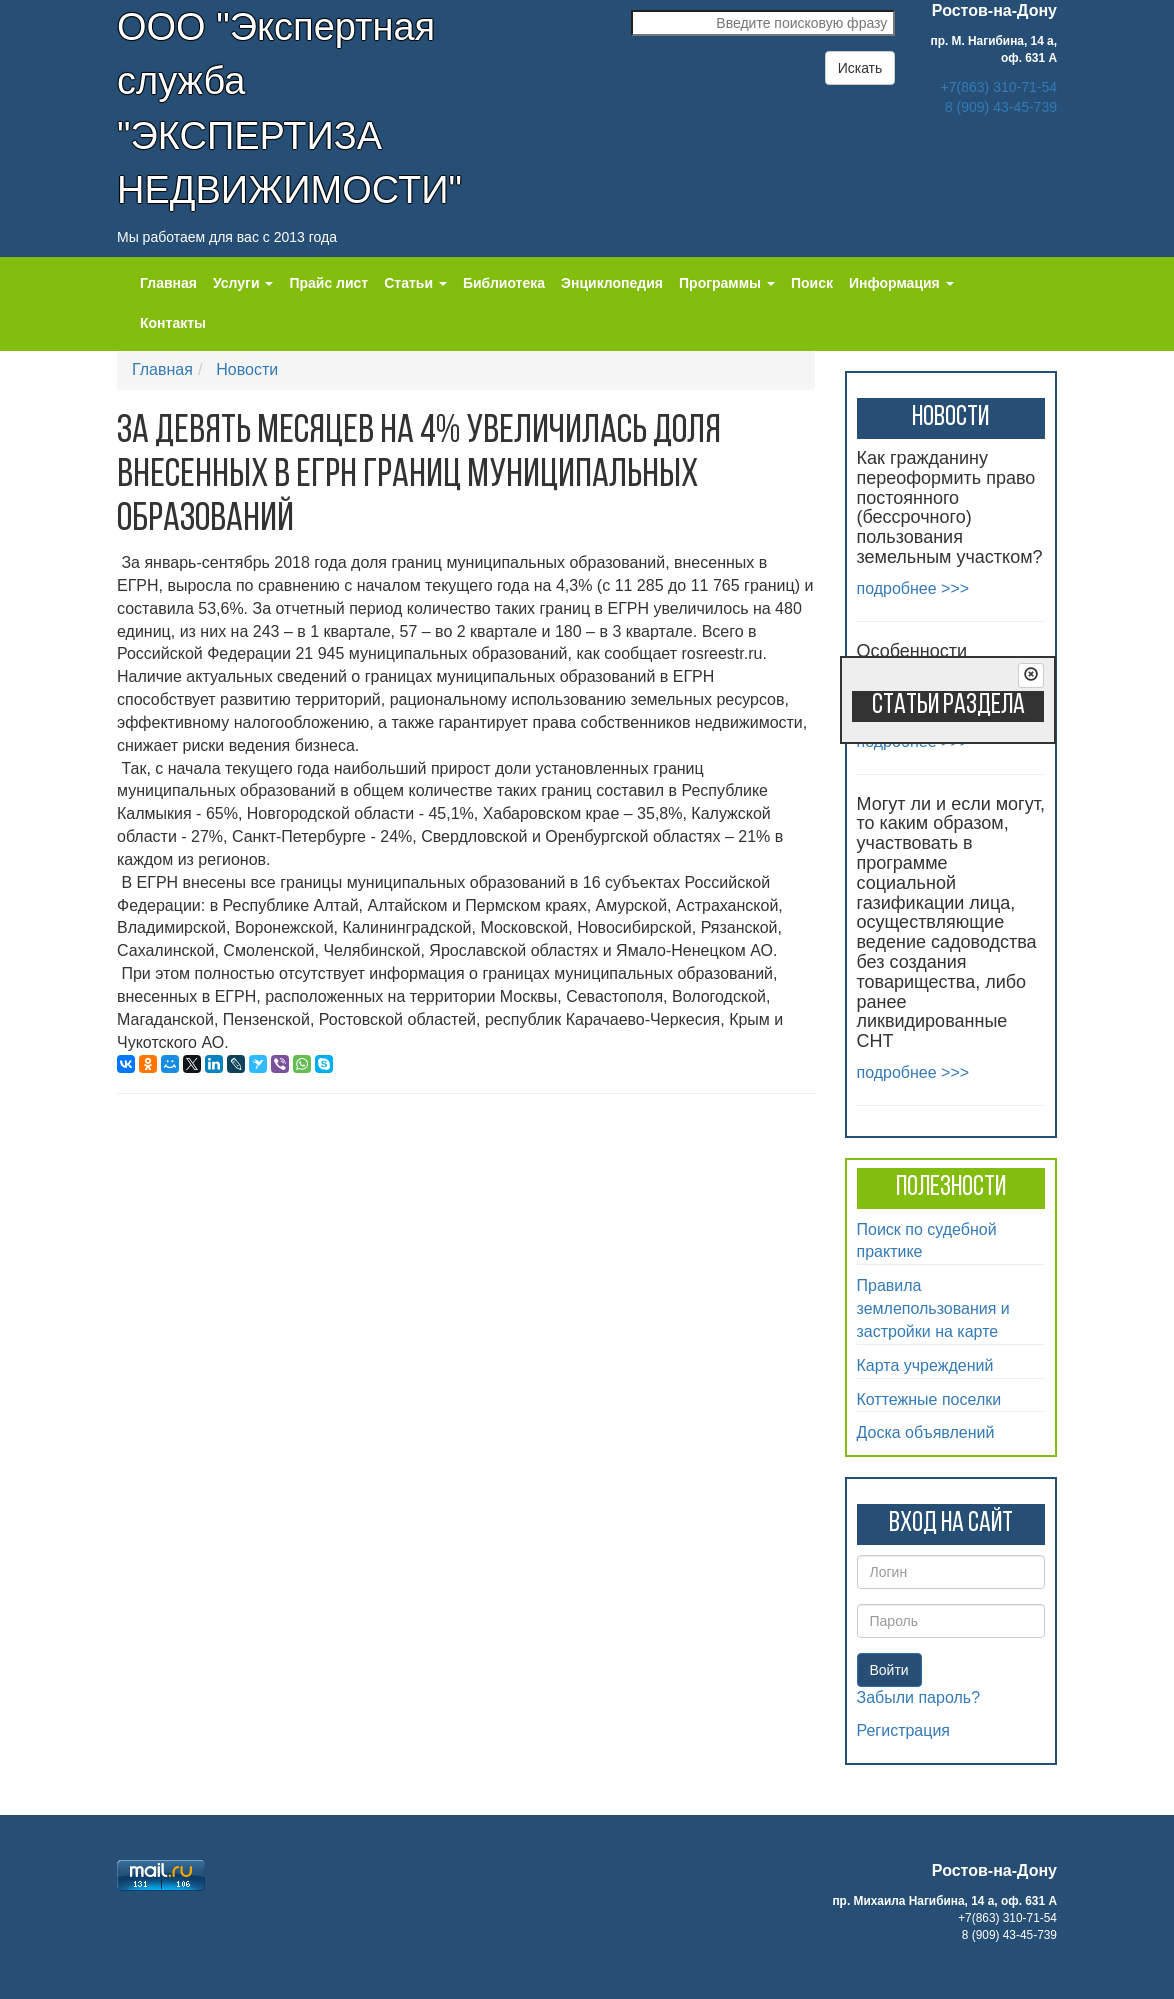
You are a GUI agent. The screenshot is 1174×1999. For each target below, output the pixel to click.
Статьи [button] (415, 283)
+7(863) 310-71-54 (999, 87)
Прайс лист (328, 283)
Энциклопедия (612, 283)
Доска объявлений (926, 1432)
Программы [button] (727, 283)
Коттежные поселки (929, 1399)
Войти (889, 1670)
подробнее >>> (913, 588)
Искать (860, 68)
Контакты (173, 323)
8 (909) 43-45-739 (1001, 107)
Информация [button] (901, 283)
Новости (247, 369)
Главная (168, 283)
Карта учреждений (925, 1365)
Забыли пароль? (919, 1697)
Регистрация (904, 1730)
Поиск (812, 283)
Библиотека (504, 283)
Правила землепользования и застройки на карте (933, 1308)
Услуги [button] (243, 283)
